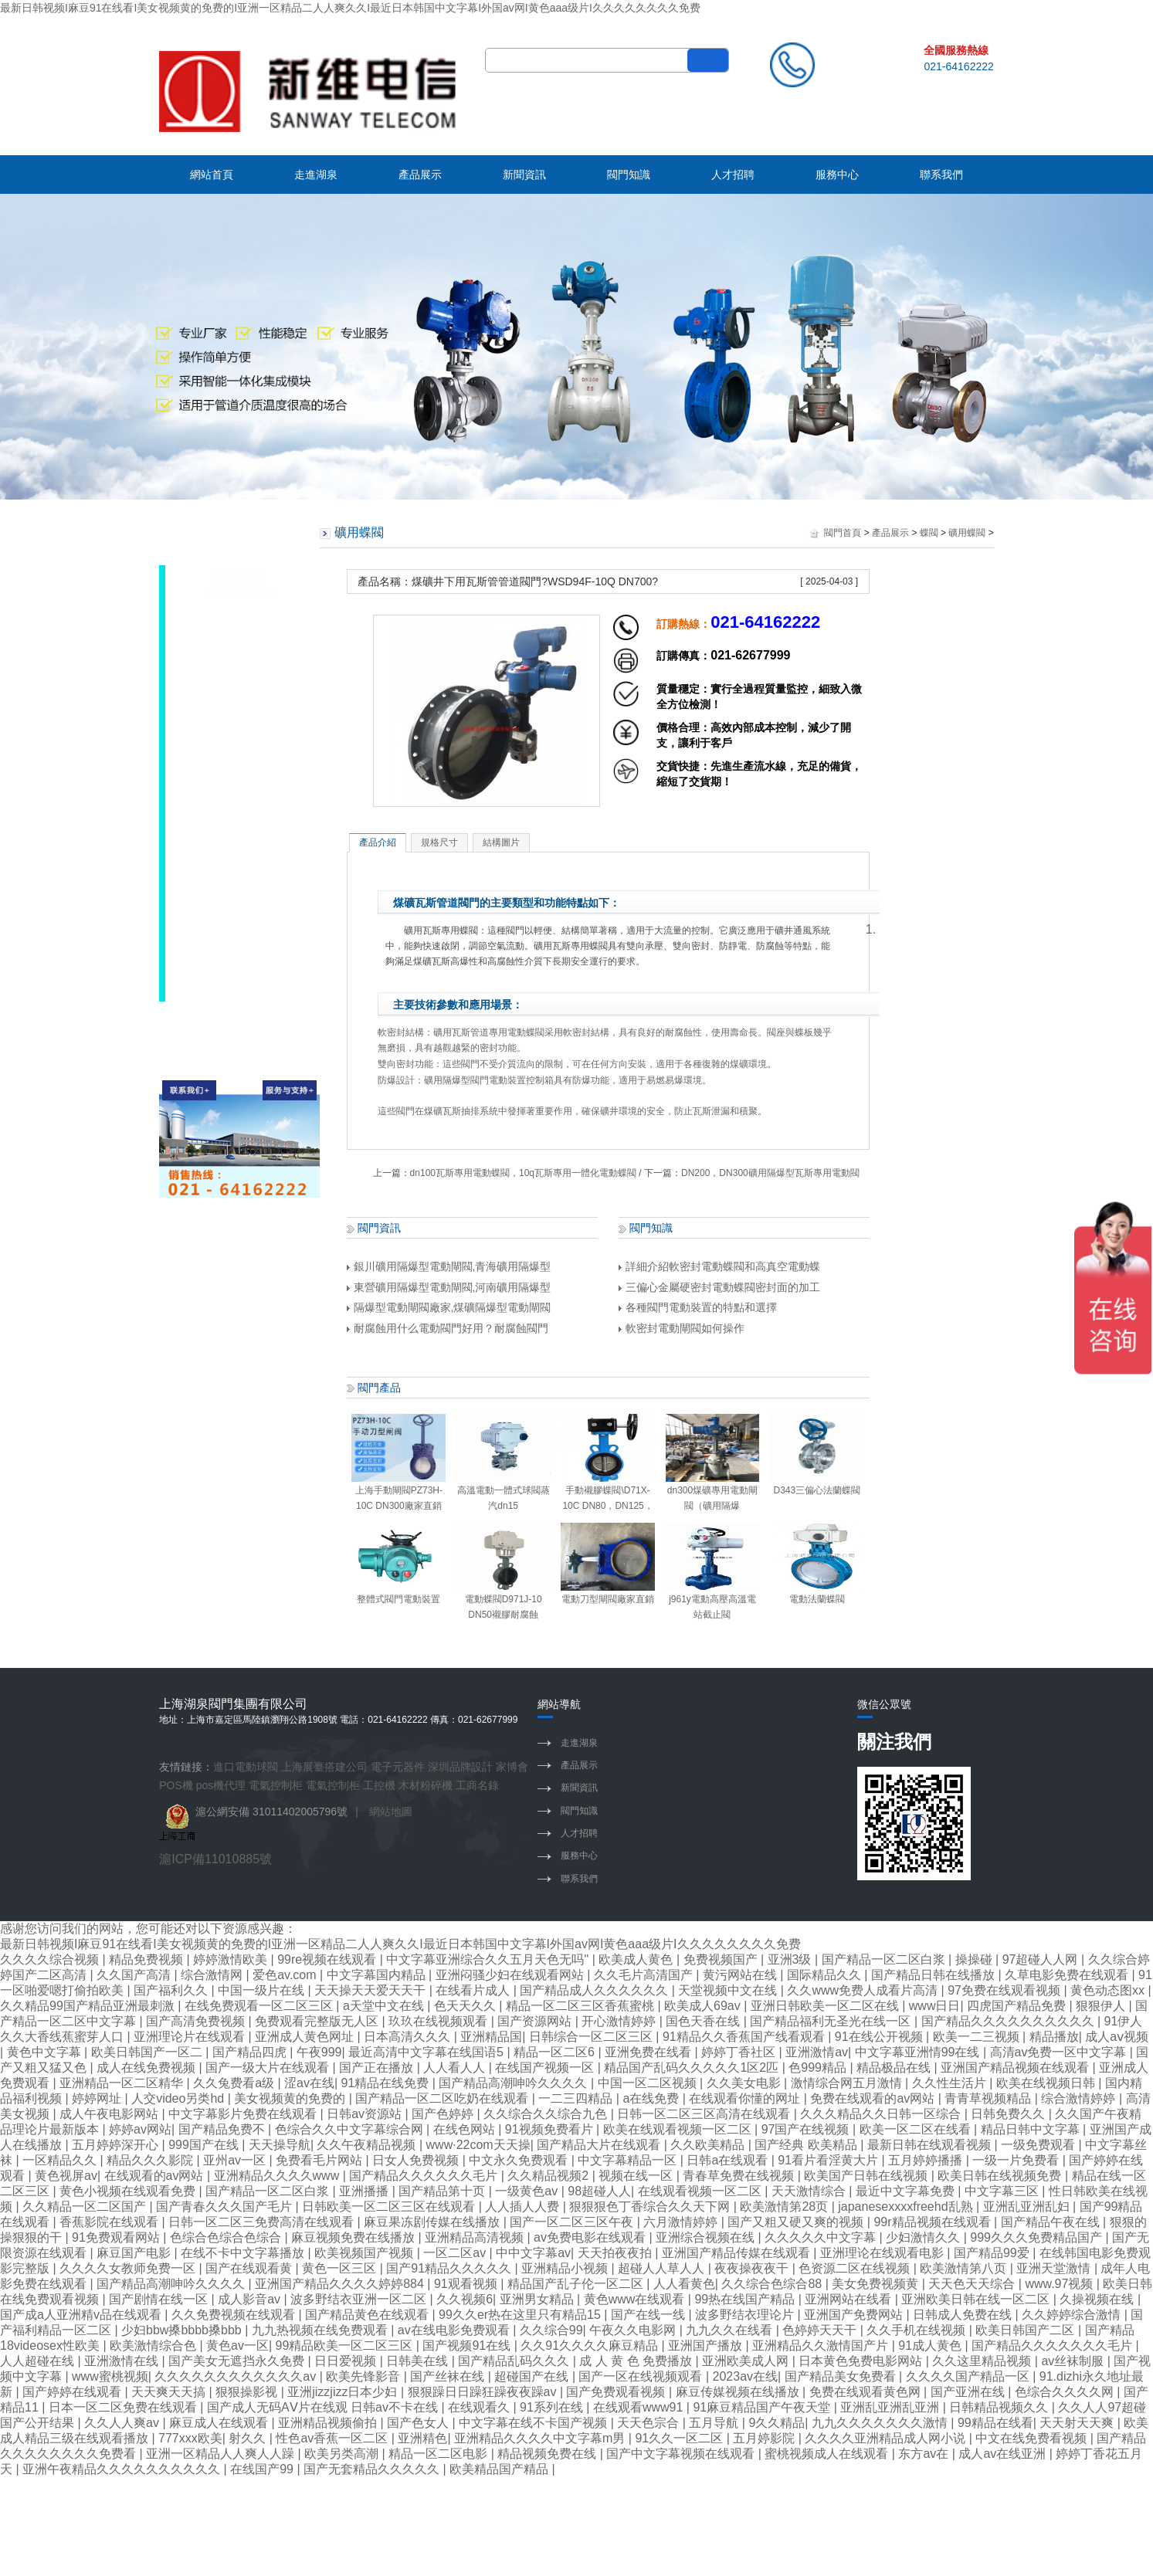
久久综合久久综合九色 (546, 2113)
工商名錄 (477, 1785)
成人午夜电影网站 (110, 2113)
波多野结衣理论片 (746, 2314)
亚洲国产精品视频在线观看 (1016, 2067)
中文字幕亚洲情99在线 (919, 2052)
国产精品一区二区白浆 (885, 1959)
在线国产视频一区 (546, 2067)
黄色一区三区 (340, 2268)
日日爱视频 (346, 2361)
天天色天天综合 (973, 2283)
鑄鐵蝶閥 (231, 842)
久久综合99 (551, 2330)
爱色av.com (286, 1974)
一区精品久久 (61, 2160)
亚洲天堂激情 (1055, 2268)
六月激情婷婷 (682, 2222)
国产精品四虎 (251, 2052)
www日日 (935, 2005)
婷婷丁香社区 (739, 2052)
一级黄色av (528, 2191)
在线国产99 (263, 2469)
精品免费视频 (147, 1959)
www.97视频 (1060, 2283)
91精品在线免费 (386, 2083)
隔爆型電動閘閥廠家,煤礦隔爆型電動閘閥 (449, 1307)
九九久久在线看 (730, 2330)
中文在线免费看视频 (1032, 2438)
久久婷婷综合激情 (1073, 2314)
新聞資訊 (524, 174)
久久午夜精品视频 (368, 2144)
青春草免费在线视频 (740, 2175)
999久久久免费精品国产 (1037, 2237)
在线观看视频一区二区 (701, 2191)
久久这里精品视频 (983, 2361)
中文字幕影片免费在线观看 (244, 2113)
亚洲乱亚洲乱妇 (1028, 2206)
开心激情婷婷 (620, 2021)
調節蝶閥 (231, 787)
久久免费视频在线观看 (234, 2314)
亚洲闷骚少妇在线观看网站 (511, 1974)
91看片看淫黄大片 (829, 2160)
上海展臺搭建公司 (324, 1767)
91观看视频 (467, 2283)
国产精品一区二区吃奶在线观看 (443, 2098)
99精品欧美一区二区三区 (346, 2345)
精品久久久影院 (151, 2160)
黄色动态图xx (1109, 1990)
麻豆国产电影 (135, 2252)
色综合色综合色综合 (227, 2237)
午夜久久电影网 (634, 2330)
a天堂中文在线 (385, 2005)
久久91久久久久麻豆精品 (591, 2345)
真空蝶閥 (231, 896)
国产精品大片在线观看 (600, 2144)
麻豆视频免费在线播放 (354, 2237)
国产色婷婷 (444, 2113)
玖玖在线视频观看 (439, 2021)
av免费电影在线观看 (591, 2237)
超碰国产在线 (532, 2376)
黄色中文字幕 (45, 2052)
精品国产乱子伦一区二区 (576, 2283)
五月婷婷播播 (926, 2160)
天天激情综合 (810, 2191)
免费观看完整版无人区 (318, 2021)
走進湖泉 (315, 174)
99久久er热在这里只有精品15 (521, 2314)
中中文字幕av (533, 2252)
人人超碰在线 (38, 2361)
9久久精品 (776, 2422)
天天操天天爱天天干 (371, 1990)
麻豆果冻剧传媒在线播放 (433, 2222)
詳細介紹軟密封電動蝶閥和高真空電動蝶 (719, 1266)
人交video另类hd (179, 2098)
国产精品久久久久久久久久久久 (1009, 2021)
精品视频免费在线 (548, 2453)
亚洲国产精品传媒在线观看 (737, 2252)
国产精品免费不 (223, 2129)
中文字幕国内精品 (378, 1974)
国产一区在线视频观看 (641, 2376)
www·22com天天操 (478, 2144)
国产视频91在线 (468, 2345)
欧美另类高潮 (343, 2453)
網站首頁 (211, 174)
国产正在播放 (377, 2067)
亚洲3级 (791, 1959)
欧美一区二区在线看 (917, 2129)
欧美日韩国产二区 (1026, 2330)
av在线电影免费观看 (455, 2330)
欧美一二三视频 (977, 2036)
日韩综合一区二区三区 (592, 2036)
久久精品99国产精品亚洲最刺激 (89, 2005)
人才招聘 (733, 174)
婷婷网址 (98, 2098)
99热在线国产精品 (746, 2299)
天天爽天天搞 (170, 2391)
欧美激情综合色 (154, 2345)
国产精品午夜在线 (1052, 2222)
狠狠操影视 (247, 2391)
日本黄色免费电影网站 (862, 2361)
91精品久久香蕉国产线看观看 (745, 2036)
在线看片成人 (474, 1990)
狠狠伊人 (1102, 2005)
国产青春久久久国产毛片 (225, 2206)
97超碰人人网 (1041, 1959)
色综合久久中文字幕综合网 (350, 2129)
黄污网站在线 (741, 1974)
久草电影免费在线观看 (1068, 1974)
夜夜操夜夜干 (753, 2268)
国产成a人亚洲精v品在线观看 (82, 2314)
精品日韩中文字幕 (1032, 2129)
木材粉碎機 (425, 1785)
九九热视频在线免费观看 (321, 2330)
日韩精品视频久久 (1000, 2407)
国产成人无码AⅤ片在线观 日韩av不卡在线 (324, 2407)
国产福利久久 (172, 1990)
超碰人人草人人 (662, 2268)
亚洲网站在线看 (849, 2299)
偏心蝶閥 (231, 706)
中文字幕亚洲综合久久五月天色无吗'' (489, 1959)
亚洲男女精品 (538, 2299)
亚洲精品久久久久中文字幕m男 (541, 2438)
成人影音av (250, 2299)
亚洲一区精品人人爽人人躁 (221, 2453)
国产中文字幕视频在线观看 (682, 2453)
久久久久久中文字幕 (822, 2237)
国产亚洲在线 (969, 2391)
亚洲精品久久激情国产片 (821, 2345)
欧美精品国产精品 (500, 2469)
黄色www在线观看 (636, 2299)
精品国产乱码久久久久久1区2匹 (693, 2067)
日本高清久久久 (408, 2036)
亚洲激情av (816, 2052)
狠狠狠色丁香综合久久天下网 (651, 2206)
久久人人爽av (123, 2422)
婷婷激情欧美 (231, 1959)
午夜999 (319, 2052)
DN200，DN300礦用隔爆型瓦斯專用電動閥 (770, 1173)
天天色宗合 (649, 2422)
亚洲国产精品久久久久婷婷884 (341, 2283)
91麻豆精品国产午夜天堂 (763, 2407)
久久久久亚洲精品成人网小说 (886, 2438)
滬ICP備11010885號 (215, 1859)
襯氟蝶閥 (231, 869)
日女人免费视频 (417, 2160)
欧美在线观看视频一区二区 (679, 2129)
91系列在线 (553, 2407)
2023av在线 (745, 2376)
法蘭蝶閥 (231, 814)
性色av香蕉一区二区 (333, 2438)
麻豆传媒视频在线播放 (739, 2391)
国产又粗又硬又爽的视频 (796, 2222)
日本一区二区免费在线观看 (124, 2407)
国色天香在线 (704, 2021)
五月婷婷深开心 (116, 2144)
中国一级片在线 (262, 1990)
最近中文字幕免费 (907, 2191)
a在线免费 (652, 2098)
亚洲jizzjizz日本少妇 (344, 2391)
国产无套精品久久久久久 (373, 2469)
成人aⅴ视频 (1116, 2036)
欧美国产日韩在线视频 (867, 2175)
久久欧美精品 (709, 2144)
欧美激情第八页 (964, 2268)
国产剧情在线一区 (160, 2299)
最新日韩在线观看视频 (930, 2144)
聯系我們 (941, 174)
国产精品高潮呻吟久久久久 (514, 2083)
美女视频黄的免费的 (291, 2098)
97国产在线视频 (807, 2129)
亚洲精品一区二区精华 (122, 2083)
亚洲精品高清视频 (476, 2237)
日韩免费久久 (1009, 2113)
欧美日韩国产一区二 (148, 2052)
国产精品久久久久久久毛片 (424, 2175)
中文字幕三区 (1003, 2191)
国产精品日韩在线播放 (934, 1974)
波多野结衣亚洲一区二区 (359, 2299)
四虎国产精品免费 (1018, 2005)
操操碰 (975, 1959)
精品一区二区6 (556, 2052)
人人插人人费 (523, 2206)
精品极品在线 (895, 2067)
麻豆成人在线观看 (220, 2422)
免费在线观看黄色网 (866, 2391)
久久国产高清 (135, 1974)
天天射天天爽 (1078, 2422)
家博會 (512, 1767)
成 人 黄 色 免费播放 (637, 2361)
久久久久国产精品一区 (969, 2376)
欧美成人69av (704, 2005)
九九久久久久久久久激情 (881, 2422)
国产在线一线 (649, 2314)
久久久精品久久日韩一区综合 (882, 2113)
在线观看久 (480, 2407)
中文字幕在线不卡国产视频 (534, 2422)
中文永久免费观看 (520, 2160)
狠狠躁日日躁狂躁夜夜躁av (484, 2391)
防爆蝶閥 (231, 760)
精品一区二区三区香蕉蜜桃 (581, 2005)
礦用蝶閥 (231, 652)
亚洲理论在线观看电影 (883, 2252)
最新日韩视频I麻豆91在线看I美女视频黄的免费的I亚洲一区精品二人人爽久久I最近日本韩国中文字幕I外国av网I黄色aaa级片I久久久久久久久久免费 (350, 8)
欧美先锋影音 (364, 2376)
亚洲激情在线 (122, 2361)
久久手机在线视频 (917, 2330)
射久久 (249, 2438)
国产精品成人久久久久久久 (595, 1990)
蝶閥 (929, 532)
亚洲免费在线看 (649, 2052)
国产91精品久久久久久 (450, 2268)
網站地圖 (390, 1811)
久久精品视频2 (549, 2175)
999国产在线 (205, 2144)
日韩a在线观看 (729, 2160)
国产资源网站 (536, 2021)
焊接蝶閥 (231, 923)
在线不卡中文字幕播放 (244, 2252)
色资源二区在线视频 (856, 2268)
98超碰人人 (599, 2191)
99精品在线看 (995, 2422)
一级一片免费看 (1017, 2160)
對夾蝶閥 (231, 679)
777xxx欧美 (190, 2438)
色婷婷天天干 (821, 2330)
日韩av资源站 (366, 2113)
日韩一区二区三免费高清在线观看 (262, 2222)
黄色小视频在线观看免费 (128, 2191)
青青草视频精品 (989, 2098)
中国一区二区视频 (649, 2083)
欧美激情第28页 (785, 2206)
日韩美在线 (418, 2361)
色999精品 (818, 2067)
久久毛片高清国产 (645, 1974)
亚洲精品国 (491, 2036)
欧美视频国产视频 (365, 2252)
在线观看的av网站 (155, 2175)
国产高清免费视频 (197, 2021)
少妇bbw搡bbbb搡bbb (183, 2330)
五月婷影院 (765, 2438)
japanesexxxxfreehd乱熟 (907, 2206)
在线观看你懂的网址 (746, 2098)
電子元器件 (398, 1767)
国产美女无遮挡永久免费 (237, 2361)
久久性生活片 (950, 2083)
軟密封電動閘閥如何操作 (681, 1328)
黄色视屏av (66, 2175)
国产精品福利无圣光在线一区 (832, 2021)
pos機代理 (221, 1785)
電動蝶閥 (231, 625)
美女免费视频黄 (876, 2283)
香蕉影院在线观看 (110, 2222)
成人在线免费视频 (147, 2067)
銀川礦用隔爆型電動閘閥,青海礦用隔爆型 (449, 1266)
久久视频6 (464, 2299)
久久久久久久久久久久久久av (236, 2376)
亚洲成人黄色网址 (306, 2036)
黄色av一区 (237, 2345)
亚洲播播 (365, 2191)
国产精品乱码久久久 (515, 2361)
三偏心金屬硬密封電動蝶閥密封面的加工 (719, 1287)
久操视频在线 (1098, 2299)
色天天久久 (466, 2005)
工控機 (379, 1785)
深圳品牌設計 (460, 1767)
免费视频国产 (722, 1959)
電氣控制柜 (276, 1785)
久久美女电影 (745, 2083)
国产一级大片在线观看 (268, 2067)
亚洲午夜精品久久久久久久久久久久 (122, 2469)
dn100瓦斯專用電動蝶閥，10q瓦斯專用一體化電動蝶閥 (523, 1173)
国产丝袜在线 (448, 2376)
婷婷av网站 (140, 2129)
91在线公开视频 (880, 2036)
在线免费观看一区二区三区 (260, 2005)
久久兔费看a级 (235, 2083)
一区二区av (456, 2252)
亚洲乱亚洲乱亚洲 (891, 2407)
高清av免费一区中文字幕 (1060, 2052)
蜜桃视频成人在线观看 (828, 2453)
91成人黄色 (931, 2345)
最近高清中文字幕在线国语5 (427, 2052)
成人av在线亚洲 (1003, 2453)
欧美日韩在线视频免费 (1001, 2175)
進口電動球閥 (245, 1767)
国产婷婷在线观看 (73, 2391)
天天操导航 (279, 2144)
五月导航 (715, 2422)
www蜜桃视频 (110, 2376)
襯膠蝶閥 (231, 733)
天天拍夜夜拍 (616, 2252)
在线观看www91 (640, 2407)
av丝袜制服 (1074, 2361)
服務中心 (837, 174)
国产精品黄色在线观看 (368, 2314)
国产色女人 (419, 2422)
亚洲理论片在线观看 (191, 2036)
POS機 (176, 1785)
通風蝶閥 (231, 950)
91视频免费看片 (550, 2129)
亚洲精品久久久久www (278, 2175)
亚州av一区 (236, 2160)
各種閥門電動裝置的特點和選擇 (698, 1307)
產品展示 (420, 174)
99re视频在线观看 (328, 1959)
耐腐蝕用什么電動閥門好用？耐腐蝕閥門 (447, 1328)
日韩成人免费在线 (964, 2314)
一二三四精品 (576, 2098)
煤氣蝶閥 (231, 977)
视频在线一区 (637, 2175)
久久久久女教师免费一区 (128, 2268)
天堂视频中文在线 (729, 1990)
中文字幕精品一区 (629, 2160)
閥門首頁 (842, 532)
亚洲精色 (422, 2438)
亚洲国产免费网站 (855, 2314)
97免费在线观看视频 (1005, 1990)
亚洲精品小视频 (566, 2268)
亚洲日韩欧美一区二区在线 (826, 2005)
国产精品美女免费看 (842, 2376)
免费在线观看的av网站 (874, 2098)
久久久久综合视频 (51, 1959)
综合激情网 (213, 1974)
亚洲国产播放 (706, 2345)
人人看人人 (455, 2067)
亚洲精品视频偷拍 (329, 2422)
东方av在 (924, 2453)
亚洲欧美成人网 (747, 2361)
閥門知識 (628, 174)
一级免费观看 (1039, 2144)
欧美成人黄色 (637, 1959)
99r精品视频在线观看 (933, 2222)
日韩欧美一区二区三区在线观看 (390, 2206)
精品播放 (1054, 2036)
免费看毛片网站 (320, 2160)
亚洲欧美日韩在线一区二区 (977, 2299)
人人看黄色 (684, 2283)
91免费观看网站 (117, 2237)
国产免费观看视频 (617, 2391)
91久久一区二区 (680, 2438)
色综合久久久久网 (1066, 2391)
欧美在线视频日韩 (1047, 2083)
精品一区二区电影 (439, 2453)
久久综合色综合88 (773, 2283)
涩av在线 (309, 2083)
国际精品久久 (825, 1974)
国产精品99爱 (993, 2252)
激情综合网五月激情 (848, 2083)
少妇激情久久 (924, 2237)
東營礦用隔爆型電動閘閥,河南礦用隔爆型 (449, 1287)
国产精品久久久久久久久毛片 (1053, 2345)
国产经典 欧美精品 (807, 2144)
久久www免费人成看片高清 (864, 1990)
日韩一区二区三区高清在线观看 (705, 2113)
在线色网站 (465, 2129)
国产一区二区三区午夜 (573, 2222)
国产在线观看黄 (250, 2268)
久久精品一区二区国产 (85, 2206)
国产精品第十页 (443, 2191)
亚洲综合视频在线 (707, 2237)
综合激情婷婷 (1079, 2098)
